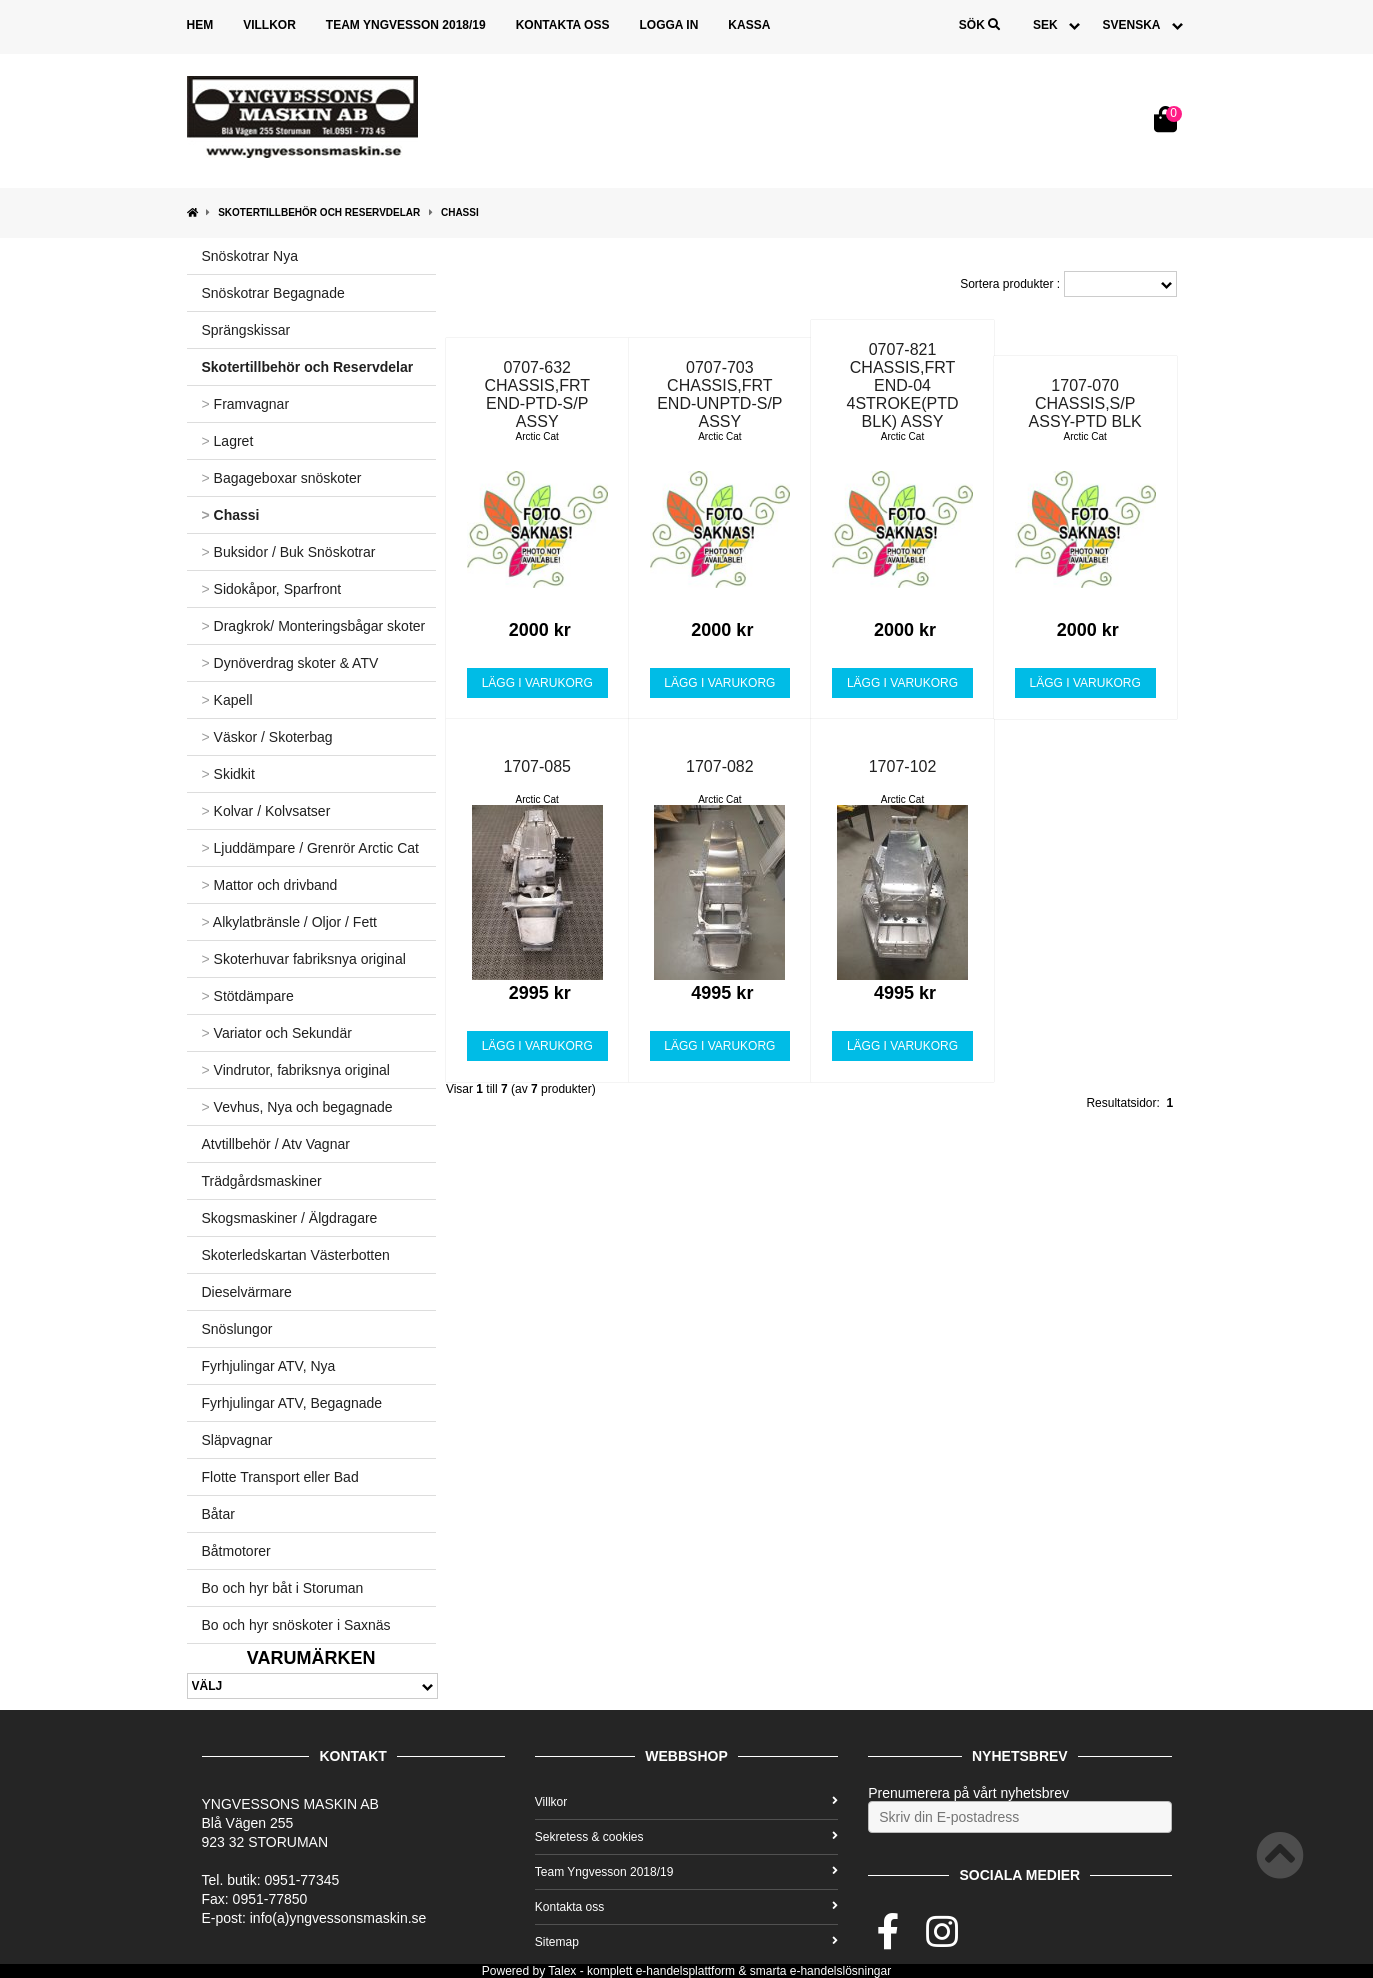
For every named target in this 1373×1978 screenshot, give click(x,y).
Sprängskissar (246, 330)
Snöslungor (237, 1329)
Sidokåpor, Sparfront (272, 589)
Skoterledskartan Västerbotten (296, 1255)
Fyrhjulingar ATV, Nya (269, 1366)
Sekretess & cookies (686, 1837)
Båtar (218, 1514)
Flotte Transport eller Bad (280, 1477)
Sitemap (686, 1942)
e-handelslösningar (840, 1971)
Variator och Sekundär (277, 1033)
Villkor (269, 25)
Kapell (227, 700)
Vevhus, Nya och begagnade (297, 1107)
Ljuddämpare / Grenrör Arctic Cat (311, 848)
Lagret (228, 441)
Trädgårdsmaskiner (262, 1181)
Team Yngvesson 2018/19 (406, 25)
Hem (200, 25)
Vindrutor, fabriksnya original (296, 1070)
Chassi (460, 212)
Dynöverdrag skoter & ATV (290, 663)
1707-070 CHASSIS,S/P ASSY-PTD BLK (1085, 403)
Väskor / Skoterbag (267, 737)
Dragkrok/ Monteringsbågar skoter (314, 626)
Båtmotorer (236, 1551)
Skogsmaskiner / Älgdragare (290, 1218)
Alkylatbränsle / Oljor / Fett (289, 922)
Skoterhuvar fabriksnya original (304, 959)
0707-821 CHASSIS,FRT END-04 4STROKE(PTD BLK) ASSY (903, 385)
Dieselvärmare (247, 1292)
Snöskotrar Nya (250, 256)
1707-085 (537, 766)
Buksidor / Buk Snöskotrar (289, 552)
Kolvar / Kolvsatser (266, 811)
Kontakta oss (563, 25)
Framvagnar (246, 404)
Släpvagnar (237, 1440)
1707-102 (903, 766)
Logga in (668, 25)
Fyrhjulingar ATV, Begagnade (292, 1403)
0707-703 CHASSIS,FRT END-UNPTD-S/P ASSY (719, 394)
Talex (562, 1971)
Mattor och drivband (270, 885)
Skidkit (228, 774)
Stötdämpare (248, 996)
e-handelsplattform (685, 1971)
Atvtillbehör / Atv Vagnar (276, 1144)
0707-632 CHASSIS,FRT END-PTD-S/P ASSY (537, 394)
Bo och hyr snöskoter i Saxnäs (296, 1625)
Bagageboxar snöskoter (282, 478)
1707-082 (720, 766)
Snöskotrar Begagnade (273, 293)
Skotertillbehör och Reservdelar (319, 212)
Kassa (749, 25)
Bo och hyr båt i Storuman (283, 1588)
